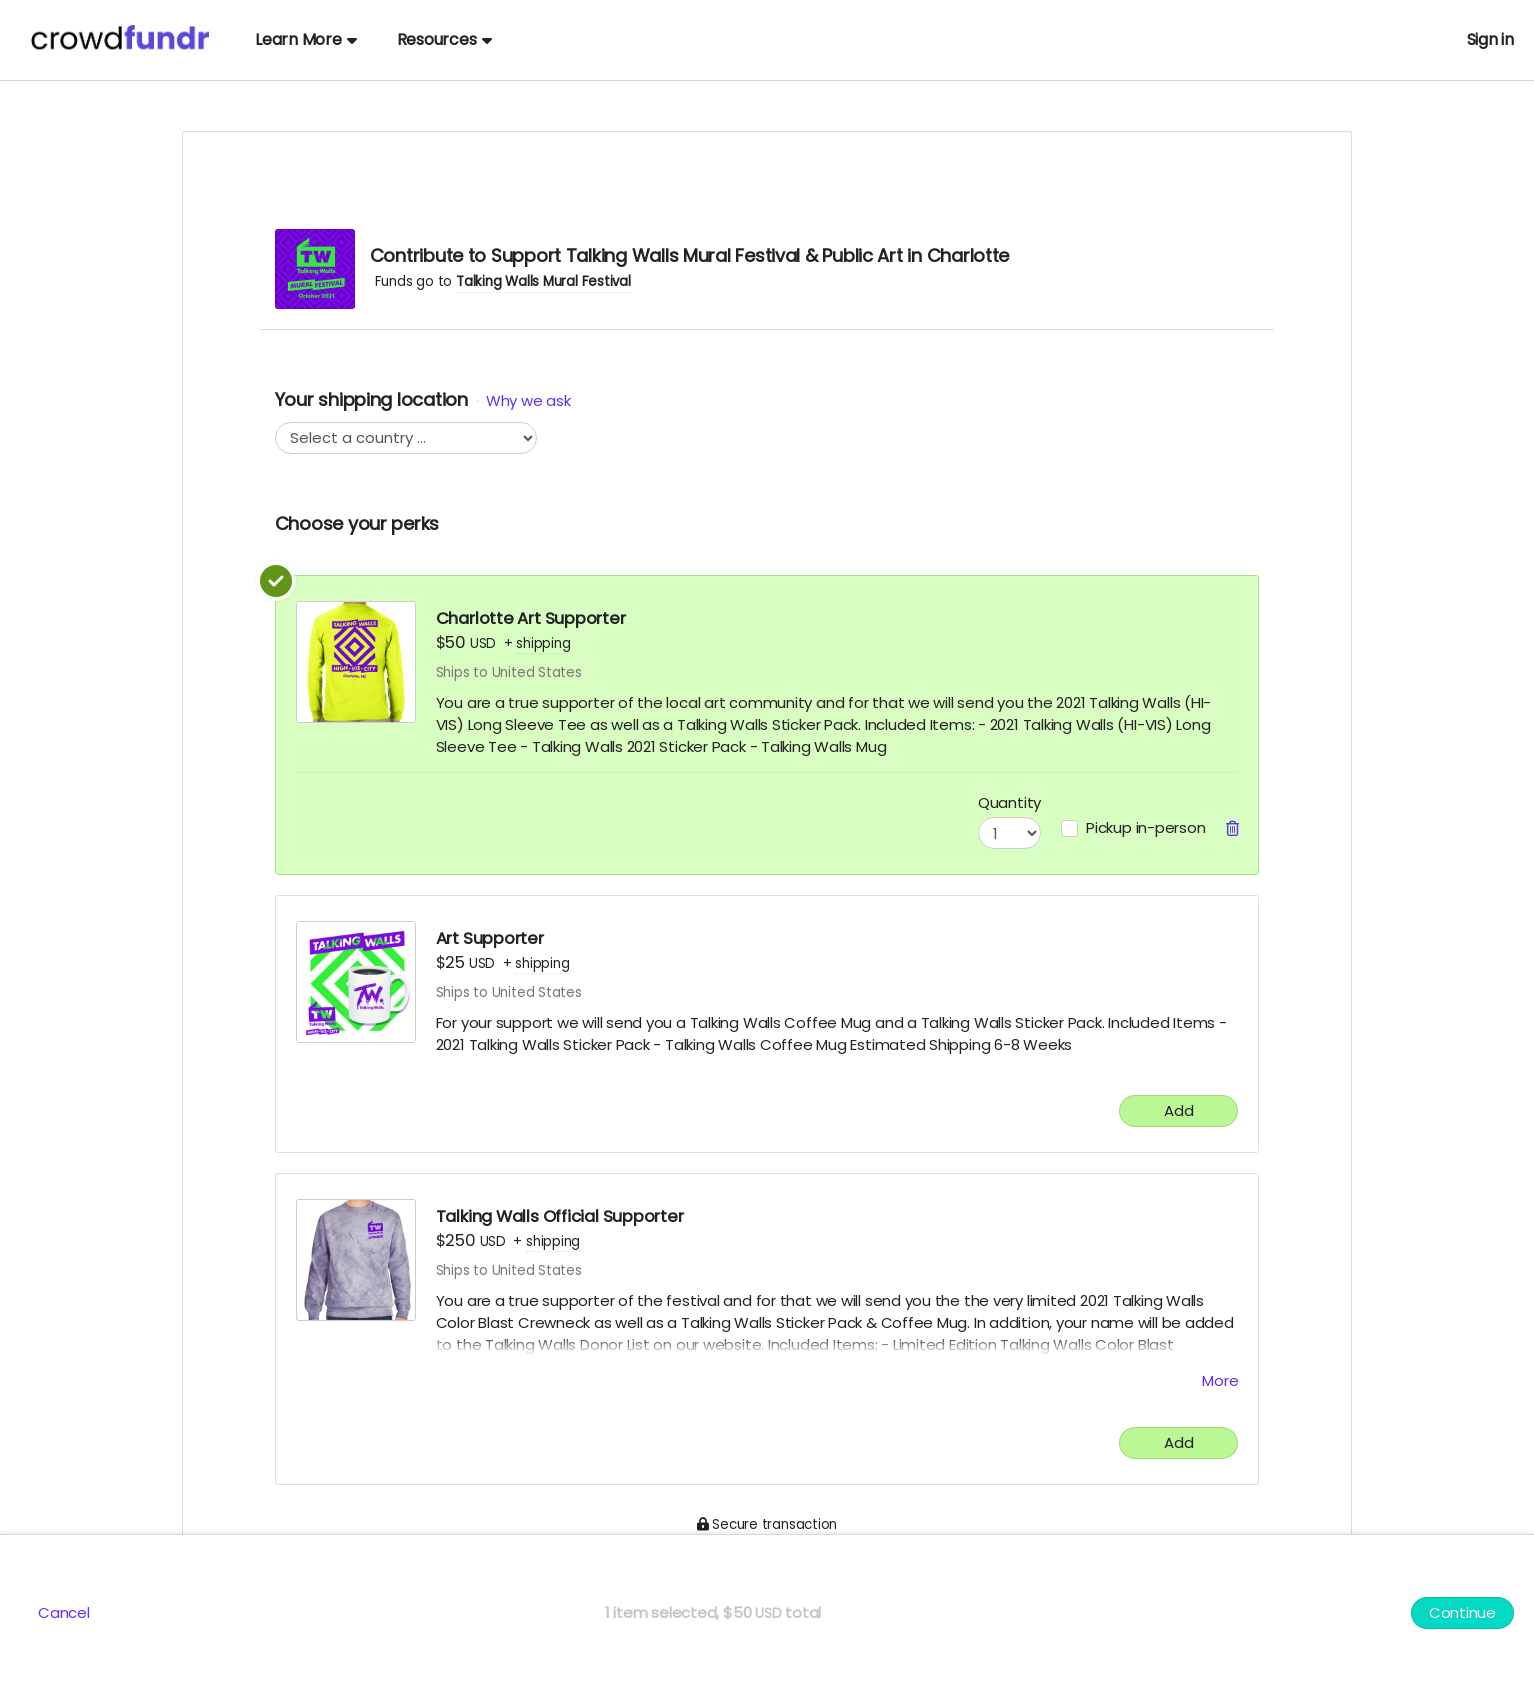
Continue (1462, 1612)
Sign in (1490, 39)
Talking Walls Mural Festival (543, 281)
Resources (444, 39)
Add (1178, 1110)
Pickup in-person (1145, 827)
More (1220, 1380)
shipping (543, 643)
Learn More (306, 39)
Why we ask (528, 400)
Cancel (64, 1612)
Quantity (1009, 802)
